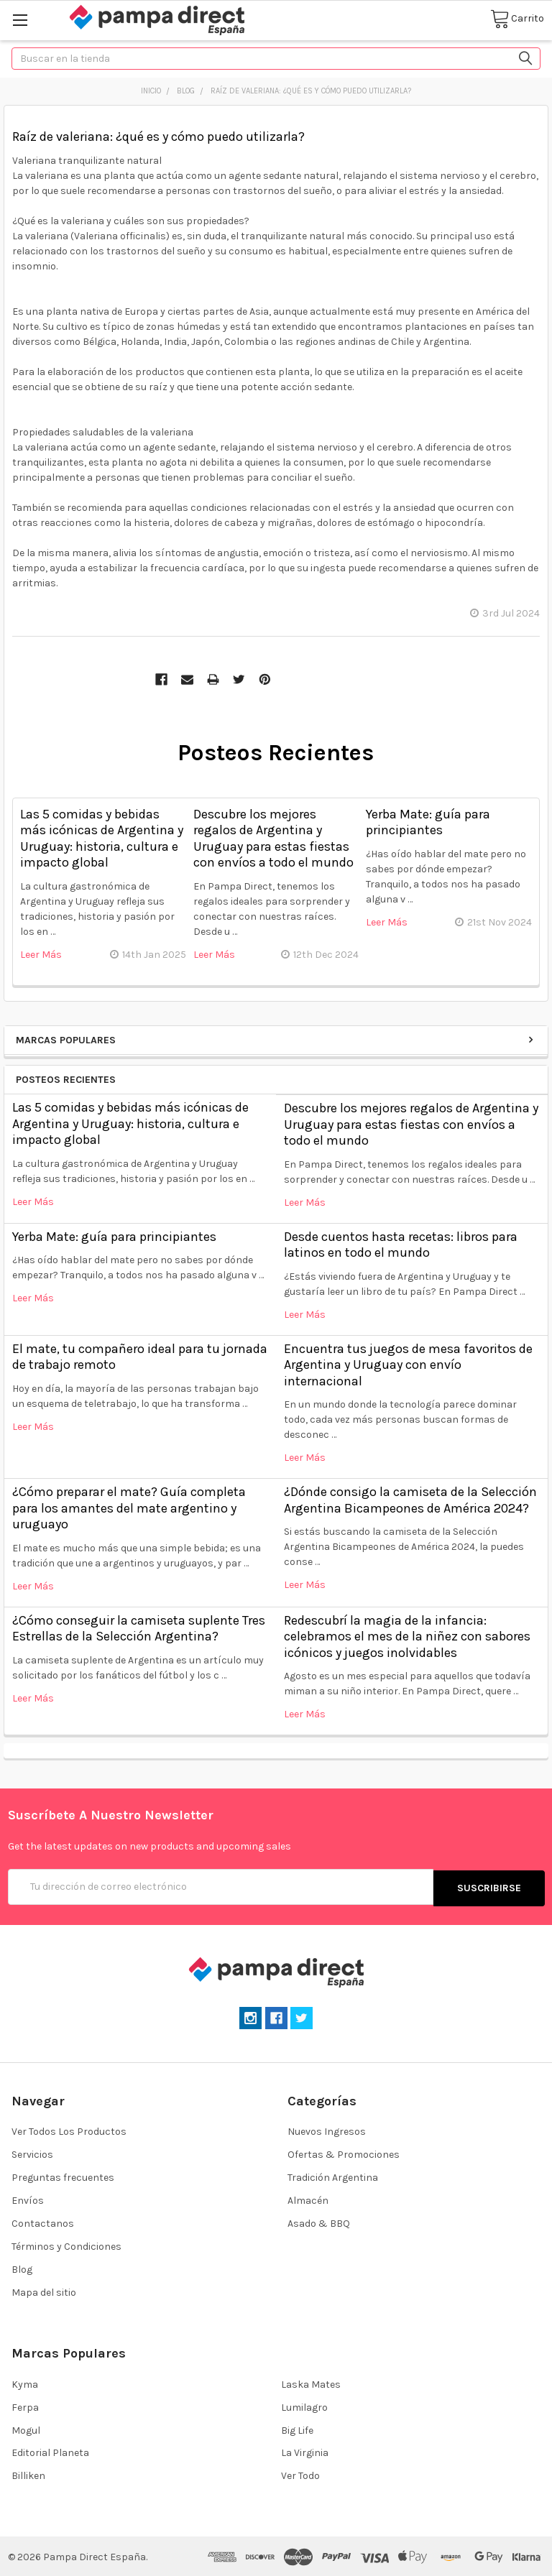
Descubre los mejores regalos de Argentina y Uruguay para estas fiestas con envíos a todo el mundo (411, 1124)
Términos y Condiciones (66, 2245)
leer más (33, 1202)
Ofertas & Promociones (344, 2153)
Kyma (25, 2382)
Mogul (26, 2428)
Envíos (28, 2199)
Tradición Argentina (333, 2176)
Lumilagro (304, 2405)
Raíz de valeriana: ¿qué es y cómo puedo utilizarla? (158, 136)
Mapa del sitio (44, 2291)
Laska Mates (311, 2382)
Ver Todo (300, 2474)
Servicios (32, 2153)
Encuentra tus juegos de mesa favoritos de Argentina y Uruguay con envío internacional (408, 1365)
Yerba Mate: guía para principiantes (114, 1237)
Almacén (308, 2199)
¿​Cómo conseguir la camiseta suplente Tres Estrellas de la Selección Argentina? (138, 1628)
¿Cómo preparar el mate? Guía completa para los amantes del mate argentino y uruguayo (129, 1508)
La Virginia (304, 2451)
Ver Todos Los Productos (69, 2130)
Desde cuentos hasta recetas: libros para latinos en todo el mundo (401, 1245)
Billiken (28, 2474)
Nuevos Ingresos (327, 2130)
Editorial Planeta (50, 2451)
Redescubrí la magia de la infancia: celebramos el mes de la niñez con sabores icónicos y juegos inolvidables (407, 1636)
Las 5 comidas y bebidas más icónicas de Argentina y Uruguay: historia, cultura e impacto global (130, 1123)
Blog (22, 2268)
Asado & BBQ (319, 2222)
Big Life (297, 2428)
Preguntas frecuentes (63, 2176)
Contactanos (43, 2222)
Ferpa (25, 2405)
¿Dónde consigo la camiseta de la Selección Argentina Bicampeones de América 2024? (410, 1500)
